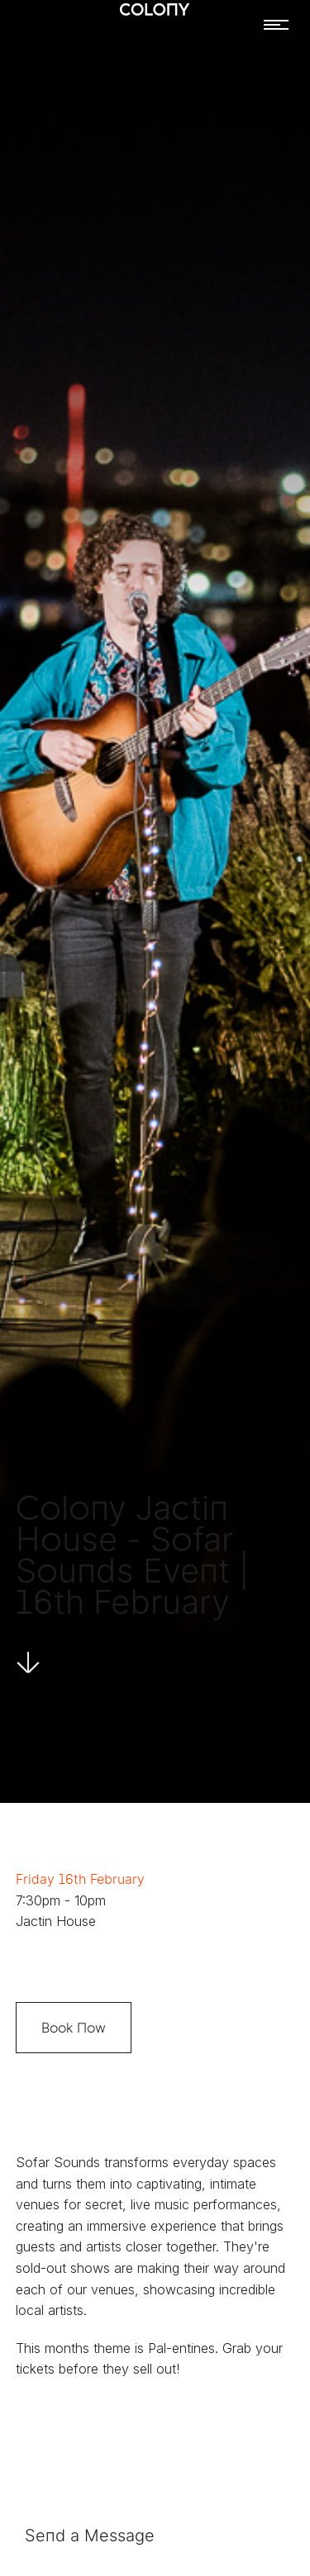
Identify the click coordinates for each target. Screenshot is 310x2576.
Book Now (73, 2027)
